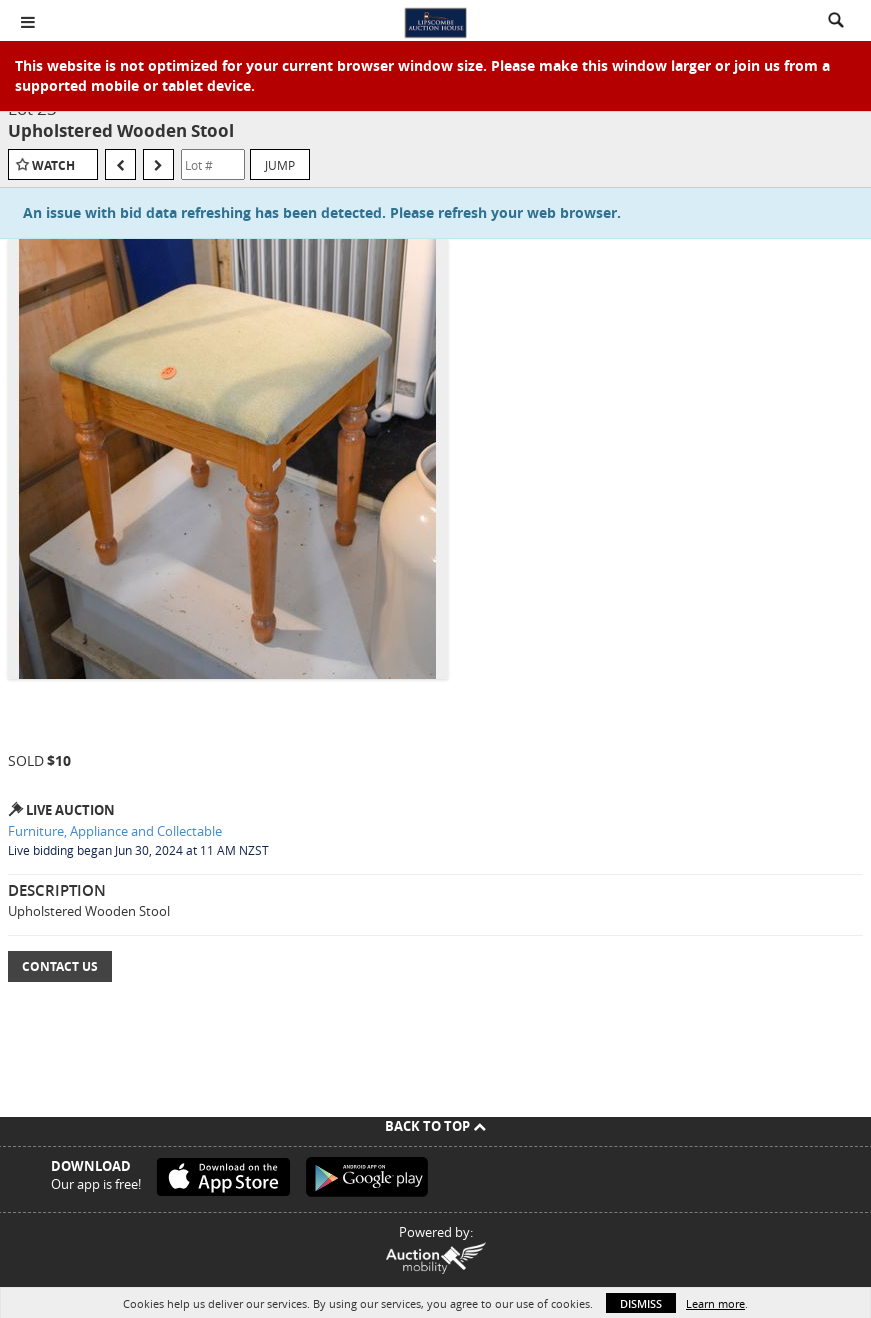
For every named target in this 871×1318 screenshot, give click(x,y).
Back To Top (435, 1126)
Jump (280, 165)
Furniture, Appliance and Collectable (115, 831)
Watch (53, 165)
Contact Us (60, 966)
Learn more (715, 1303)
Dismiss (641, 1303)
